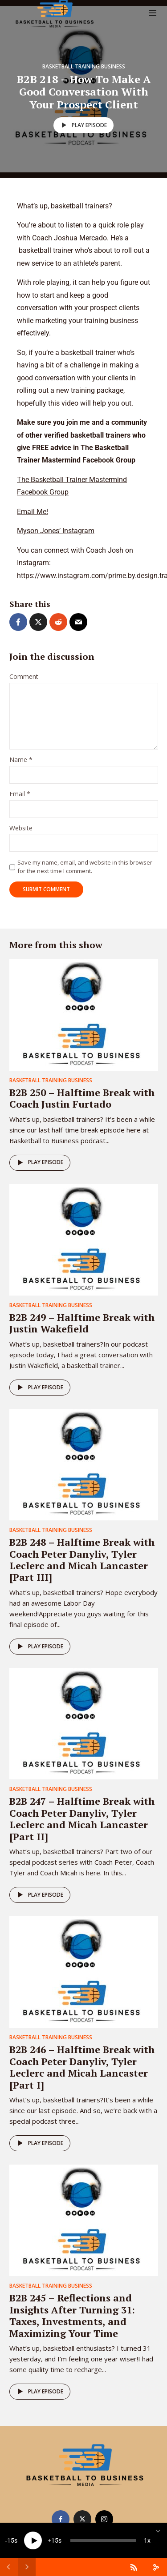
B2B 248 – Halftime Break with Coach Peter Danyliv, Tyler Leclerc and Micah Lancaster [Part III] (82, 1559)
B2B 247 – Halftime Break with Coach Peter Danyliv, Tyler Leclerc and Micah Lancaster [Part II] (82, 1818)
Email (19, 794)
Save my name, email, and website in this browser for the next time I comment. (84, 866)
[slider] (103, 2540)
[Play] (33, 2540)
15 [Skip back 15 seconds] (10, 2540)
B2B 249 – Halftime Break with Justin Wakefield (82, 1323)
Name (21, 760)
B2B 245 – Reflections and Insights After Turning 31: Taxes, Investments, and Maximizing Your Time (72, 2315)
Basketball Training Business (83, 66)
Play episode (82, 125)
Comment (23, 677)
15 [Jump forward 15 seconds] (54, 2540)
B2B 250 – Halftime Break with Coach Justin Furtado (82, 1098)
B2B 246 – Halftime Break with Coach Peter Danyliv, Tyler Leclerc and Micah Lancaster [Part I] (82, 2067)
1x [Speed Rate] (147, 2540)
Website (21, 828)
